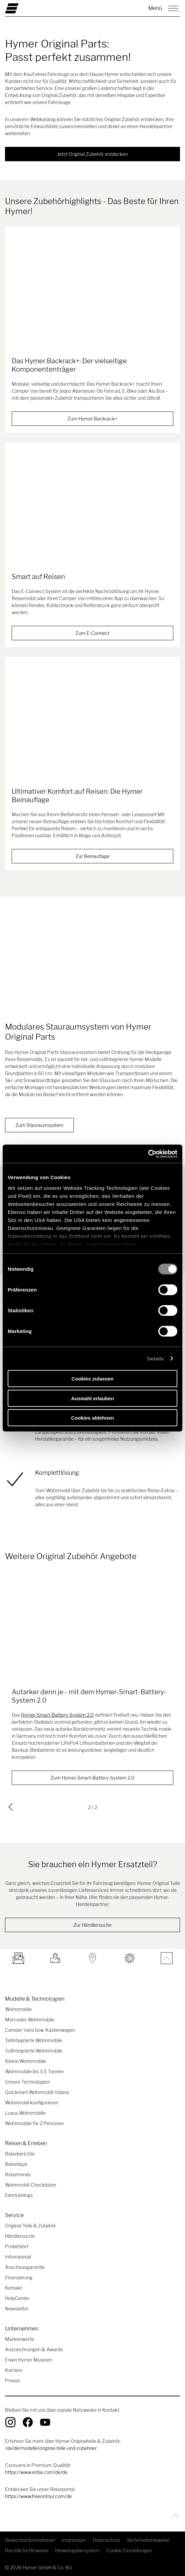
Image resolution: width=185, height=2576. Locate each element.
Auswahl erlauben (92, 1398)
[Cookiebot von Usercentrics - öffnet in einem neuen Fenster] (148, 1153)
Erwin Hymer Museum (28, 2360)
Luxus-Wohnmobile (25, 2113)
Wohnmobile (18, 2009)
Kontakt (13, 2288)
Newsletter (17, 2308)
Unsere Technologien (27, 2082)
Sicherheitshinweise (148, 2540)
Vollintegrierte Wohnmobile (33, 2051)
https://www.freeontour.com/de (38, 2496)
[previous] (10, 1807)
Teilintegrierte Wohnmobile (33, 2040)
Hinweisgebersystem (77, 2550)
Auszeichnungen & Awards (34, 2349)
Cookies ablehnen (92, 1418)
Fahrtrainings (19, 2195)
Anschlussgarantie (25, 2267)
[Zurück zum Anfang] (174, 2515)
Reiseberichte (20, 2154)
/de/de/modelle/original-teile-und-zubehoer (51, 2448)
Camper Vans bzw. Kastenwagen (40, 2030)
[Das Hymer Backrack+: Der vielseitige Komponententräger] (92, 295)
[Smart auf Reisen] (92, 511)
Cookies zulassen (92, 1378)
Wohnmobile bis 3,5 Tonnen (34, 2071)
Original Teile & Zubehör (30, 2225)
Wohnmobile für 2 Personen (34, 2123)
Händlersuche (20, 2236)
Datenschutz (106, 2540)
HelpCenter (17, 2298)
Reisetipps (16, 2164)
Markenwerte (19, 2339)
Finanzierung (18, 2277)
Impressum (74, 2540)
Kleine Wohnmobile (25, 2061)
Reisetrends (18, 2174)
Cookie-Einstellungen (129, 2550)
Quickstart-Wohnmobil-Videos (37, 2092)
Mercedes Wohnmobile (29, 2019)
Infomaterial (18, 2257)
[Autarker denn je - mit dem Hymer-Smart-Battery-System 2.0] (92, 1626)
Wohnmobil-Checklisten (30, 2185)
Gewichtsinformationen (30, 2540)
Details (155, 1358)
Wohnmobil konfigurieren (31, 2102)
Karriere (13, 2370)
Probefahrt (16, 2246)
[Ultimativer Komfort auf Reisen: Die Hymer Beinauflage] (92, 726)
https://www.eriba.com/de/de (36, 2472)
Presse (12, 2380)
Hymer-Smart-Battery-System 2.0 (57, 1714)
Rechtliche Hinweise (26, 2550)
